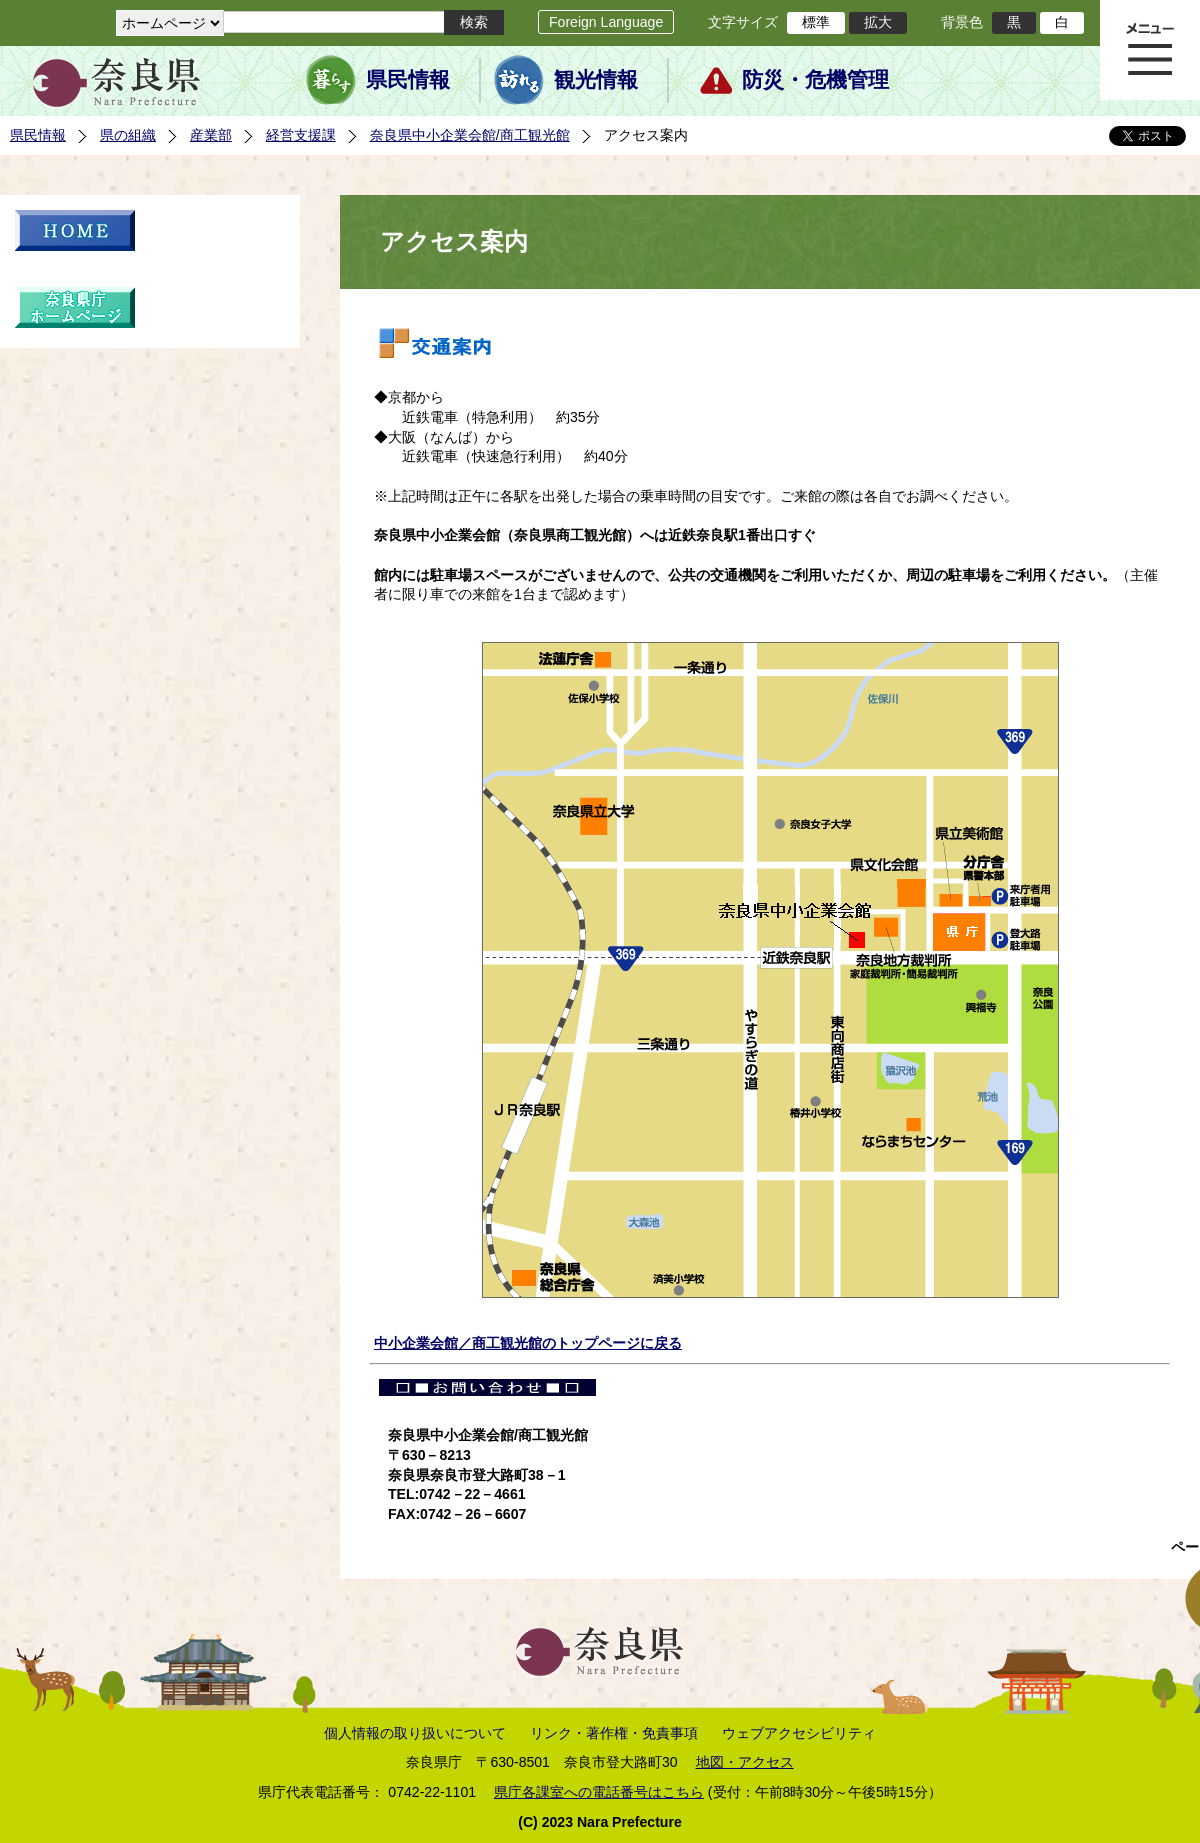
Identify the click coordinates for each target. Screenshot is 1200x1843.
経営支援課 (301, 135)
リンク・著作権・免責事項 (614, 1733)
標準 (816, 22)
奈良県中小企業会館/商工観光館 (470, 135)
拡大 (878, 22)
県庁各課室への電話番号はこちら (599, 1792)
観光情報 (596, 80)
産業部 (211, 135)
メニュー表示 (1150, 50)
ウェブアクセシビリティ (799, 1733)
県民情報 (408, 80)
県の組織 (128, 135)
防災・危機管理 (815, 80)
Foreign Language (606, 22)
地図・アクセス (745, 1762)
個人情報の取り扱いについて (415, 1733)
